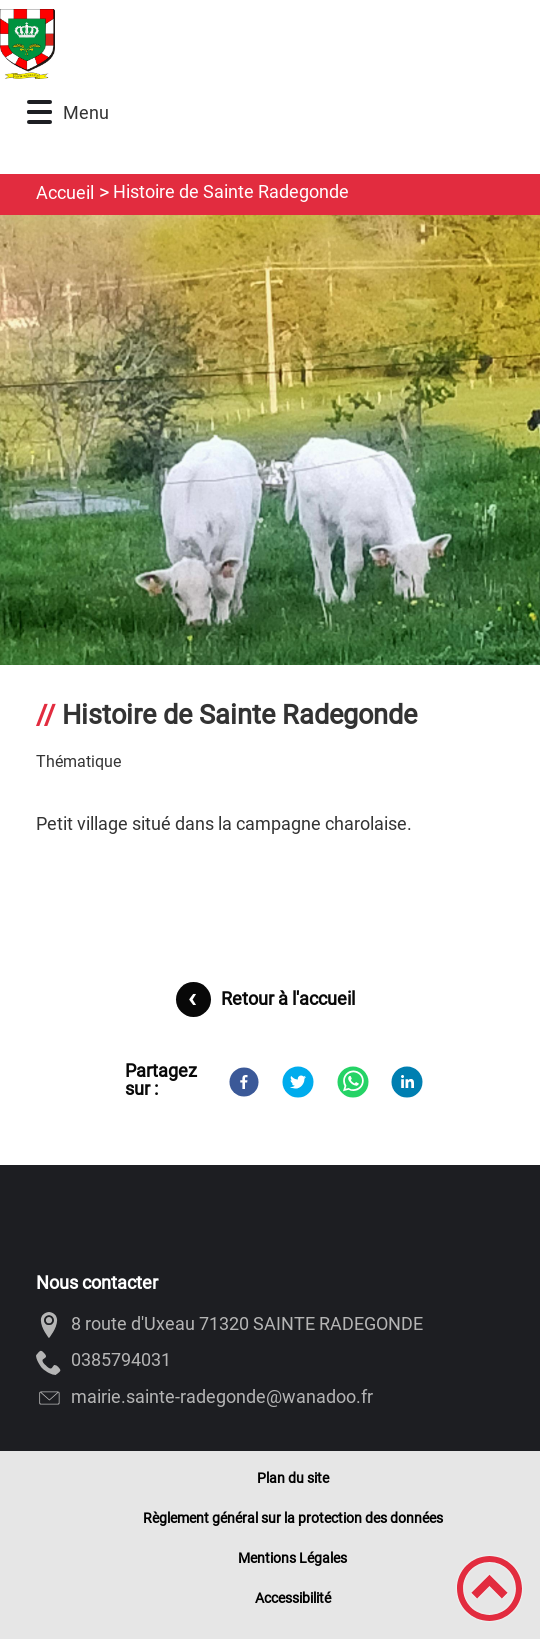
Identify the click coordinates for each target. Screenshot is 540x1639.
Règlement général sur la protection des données (293, 1518)
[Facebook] (244, 1082)
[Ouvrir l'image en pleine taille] (270, 576)
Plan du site (293, 1478)
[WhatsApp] (353, 1082)
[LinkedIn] (407, 1082)
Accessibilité (293, 1598)
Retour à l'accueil (288, 998)
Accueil (65, 192)
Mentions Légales (292, 1558)
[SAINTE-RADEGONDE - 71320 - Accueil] (211, 44)
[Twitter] (298, 1082)
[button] (39, 112)
